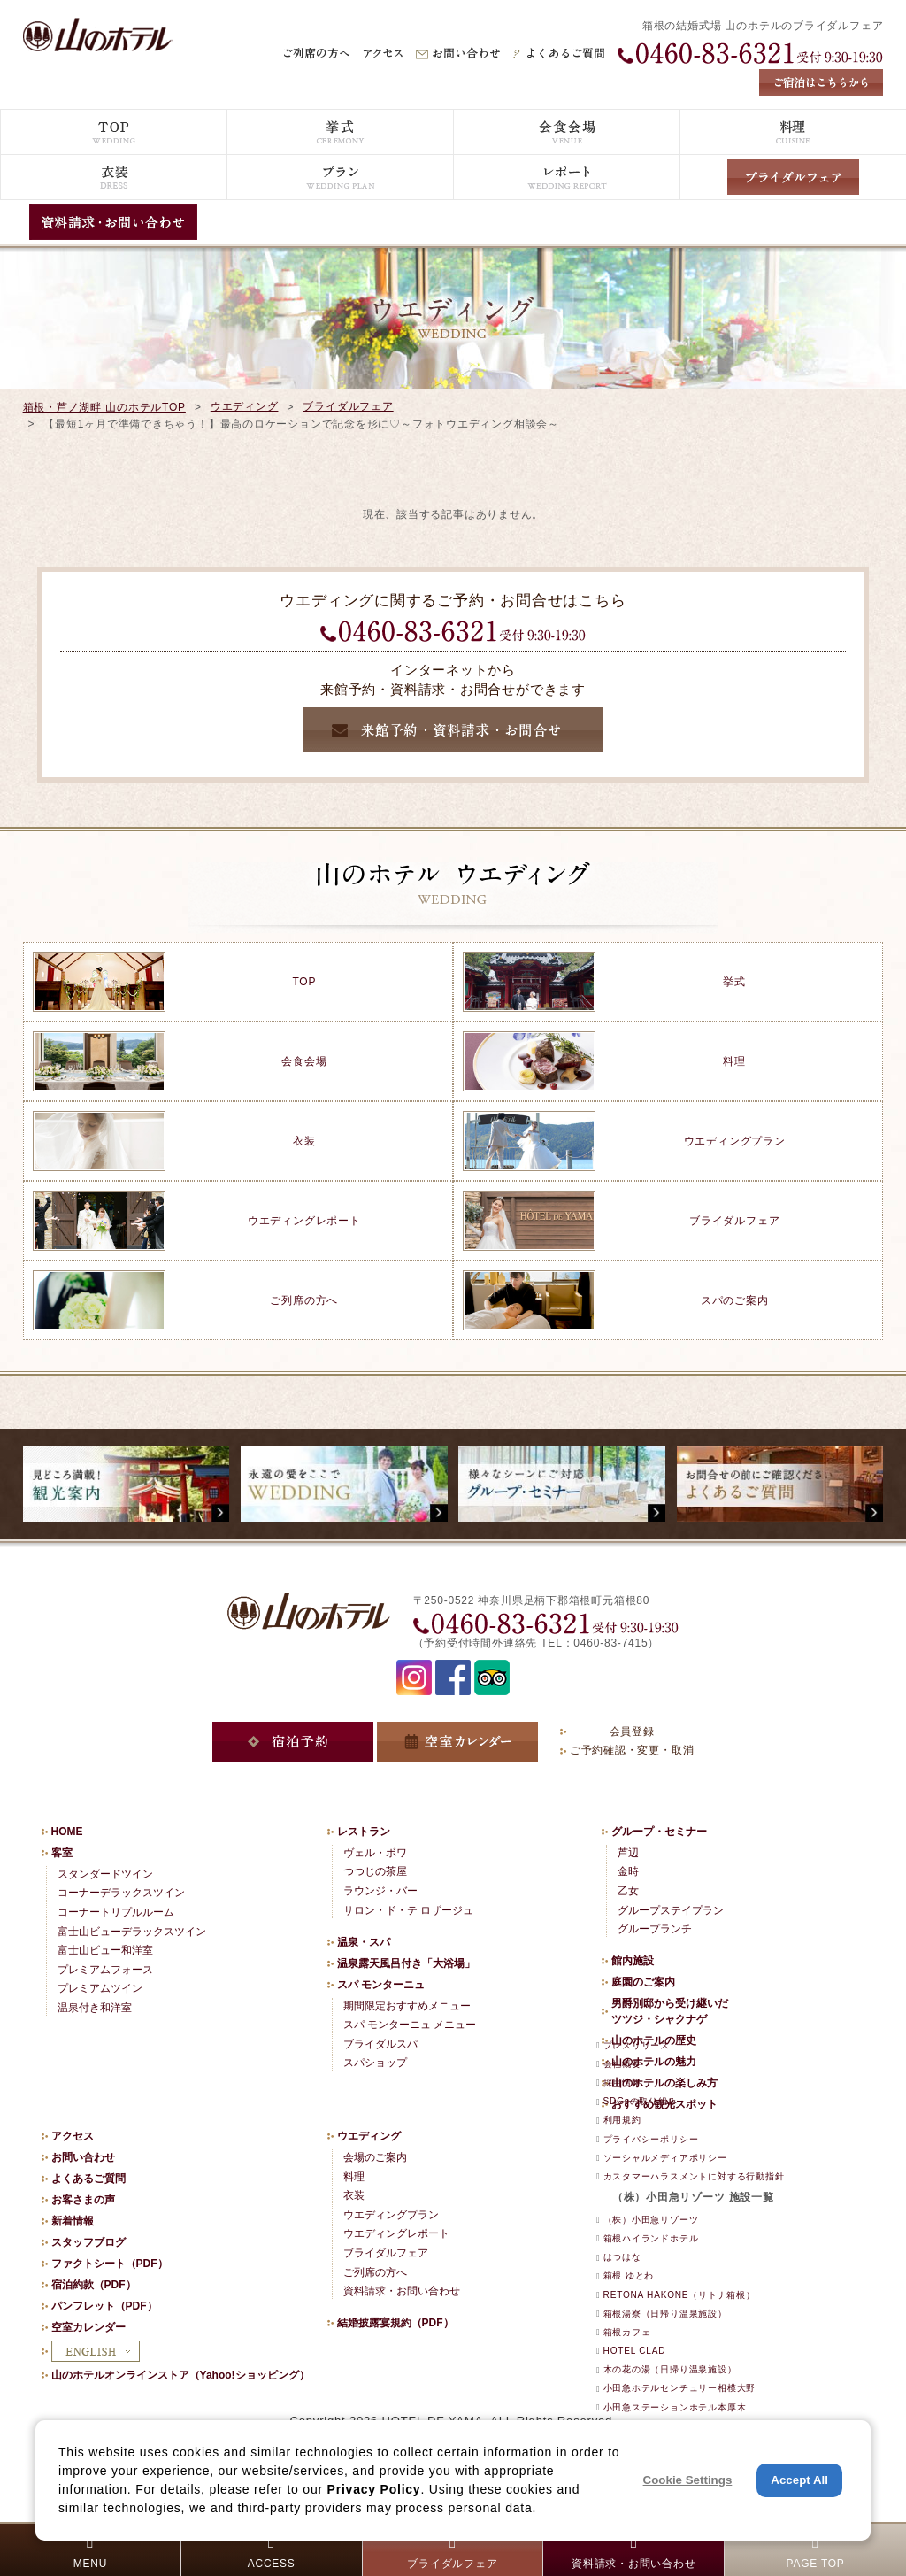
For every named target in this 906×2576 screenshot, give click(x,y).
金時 (628, 1871)
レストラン (363, 1831)
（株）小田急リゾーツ (651, 2220)
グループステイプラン (671, 1910)
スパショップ (375, 2062)
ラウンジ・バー (380, 1891)
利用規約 (622, 2120)
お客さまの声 (83, 2200)
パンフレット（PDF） (104, 2306)
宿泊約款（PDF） (93, 2285)
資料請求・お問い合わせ (401, 2291)
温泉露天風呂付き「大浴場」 (406, 1963)
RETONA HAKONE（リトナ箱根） (679, 2295)
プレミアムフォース (105, 1969)
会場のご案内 (375, 2157)
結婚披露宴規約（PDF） (395, 2323)
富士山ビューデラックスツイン (132, 1931)
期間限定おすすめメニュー (407, 2006)
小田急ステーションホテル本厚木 (675, 2407)
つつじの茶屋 (375, 1871)
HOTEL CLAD (634, 2351)
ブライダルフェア (348, 406)
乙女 (628, 1891)
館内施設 (632, 1961)
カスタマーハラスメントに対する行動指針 (694, 2176)
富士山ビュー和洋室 (105, 1950)
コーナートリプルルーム (116, 1912)
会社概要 (622, 2064)
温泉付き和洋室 (95, 2007)
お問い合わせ (83, 2157)
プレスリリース (636, 2045)
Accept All (799, 2480)
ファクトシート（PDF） (109, 2263)
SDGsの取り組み (640, 2101)
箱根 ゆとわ (628, 2275)
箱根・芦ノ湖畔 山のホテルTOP (104, 407)
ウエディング (245, 406)
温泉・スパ (363, 1942)
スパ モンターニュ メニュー (410, 2024)
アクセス (72, 2136)
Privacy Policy (374, 2489)
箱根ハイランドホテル (651, 2238)
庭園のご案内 (643, 1982)
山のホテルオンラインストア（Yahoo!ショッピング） (180, 2375)
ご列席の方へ (375, 2272)
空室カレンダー (88, 2327)
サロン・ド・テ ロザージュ (408, 1910)
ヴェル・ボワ (375, 1853)
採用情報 (622, 2082)
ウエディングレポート (396, 2233)
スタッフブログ (88, 2242)
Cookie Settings (688, 2480)
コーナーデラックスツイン (121, 1892)
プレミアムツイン (100, 1988)
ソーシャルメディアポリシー (665, 2158)
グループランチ (655, 1929)
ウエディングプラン (391, 2215)
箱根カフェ (627, 2332)
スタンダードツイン (105, 1874)
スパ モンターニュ (381, 1984)
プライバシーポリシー (651, 2139)
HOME (67, 1831)
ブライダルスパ (380, 2044)
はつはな (622, 2257)
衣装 (354, 2195)
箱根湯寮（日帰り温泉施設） (665, 2313)
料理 (354, 2177)
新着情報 (72, 2221)
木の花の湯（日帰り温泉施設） (670, 2369)
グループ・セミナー (659, 1831)
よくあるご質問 (88, 2178)
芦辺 (628, 1853)
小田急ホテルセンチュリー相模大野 (679, 2388)
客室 (62, 1853)
